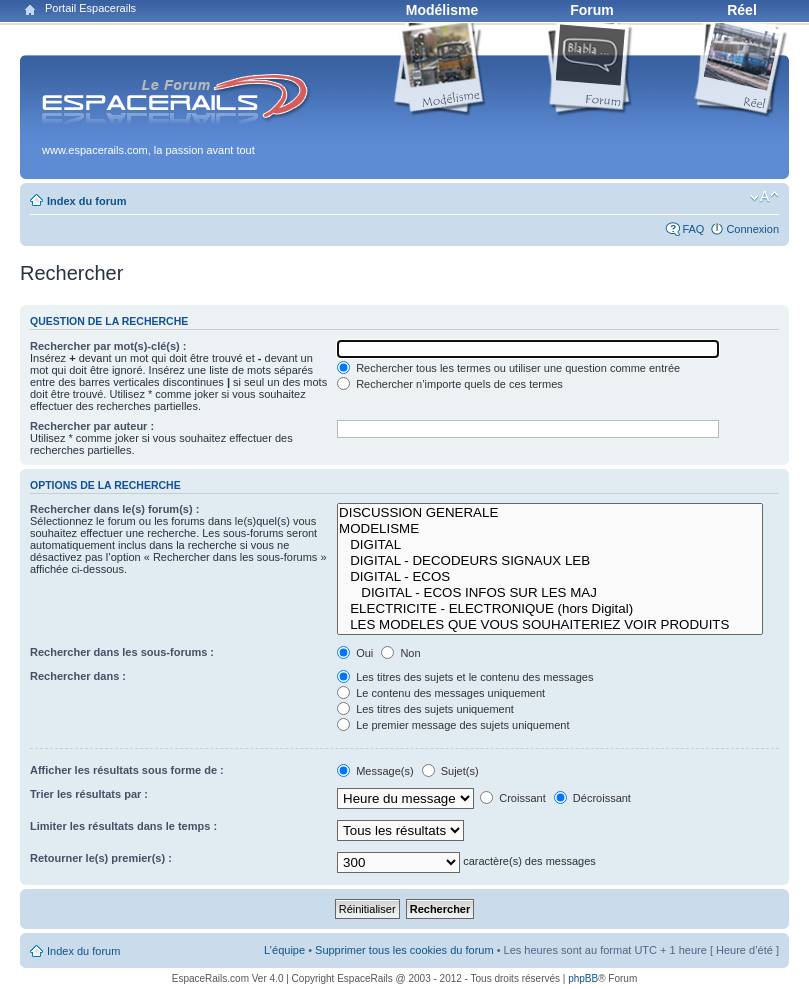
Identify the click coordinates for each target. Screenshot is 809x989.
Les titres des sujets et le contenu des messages (465, 677)
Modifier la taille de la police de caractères (764, 197)
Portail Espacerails (90, 8)
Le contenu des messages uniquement (441, 693)
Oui (355, 653)
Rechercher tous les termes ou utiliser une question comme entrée (508, 368)
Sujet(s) (450, 771)
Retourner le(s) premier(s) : (101, 858)
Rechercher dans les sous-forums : (122, 652)
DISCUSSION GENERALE (550, 513)
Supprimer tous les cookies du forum (404, 950)
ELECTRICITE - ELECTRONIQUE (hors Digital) (550, 609)
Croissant (513, 798)
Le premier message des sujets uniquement (453, 725)
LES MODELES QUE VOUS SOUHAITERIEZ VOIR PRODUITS (550, 625)
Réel (742, 10)
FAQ (693, 229)
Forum (592, 10)
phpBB (583, 978)
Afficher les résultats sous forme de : (127, 770)
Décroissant (592, 798)
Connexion (752, 229)
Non (400, 653)
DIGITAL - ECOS (550, 577)
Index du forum (86, 201)
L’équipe (284, 950)
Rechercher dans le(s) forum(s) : (114, 509)
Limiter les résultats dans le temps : (123, 826)
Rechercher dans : (78, 676)
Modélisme (442, 10)
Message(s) (377, 771)
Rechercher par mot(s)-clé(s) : (108, 346)
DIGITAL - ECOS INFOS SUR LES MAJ (550, 593)
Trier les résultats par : (89, 794)
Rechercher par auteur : (92, 426)
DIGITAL (550, 545)
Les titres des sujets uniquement (425, 709)
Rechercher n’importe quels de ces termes (450, 384)
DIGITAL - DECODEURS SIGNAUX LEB (550, 561)
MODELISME (550, 529)
